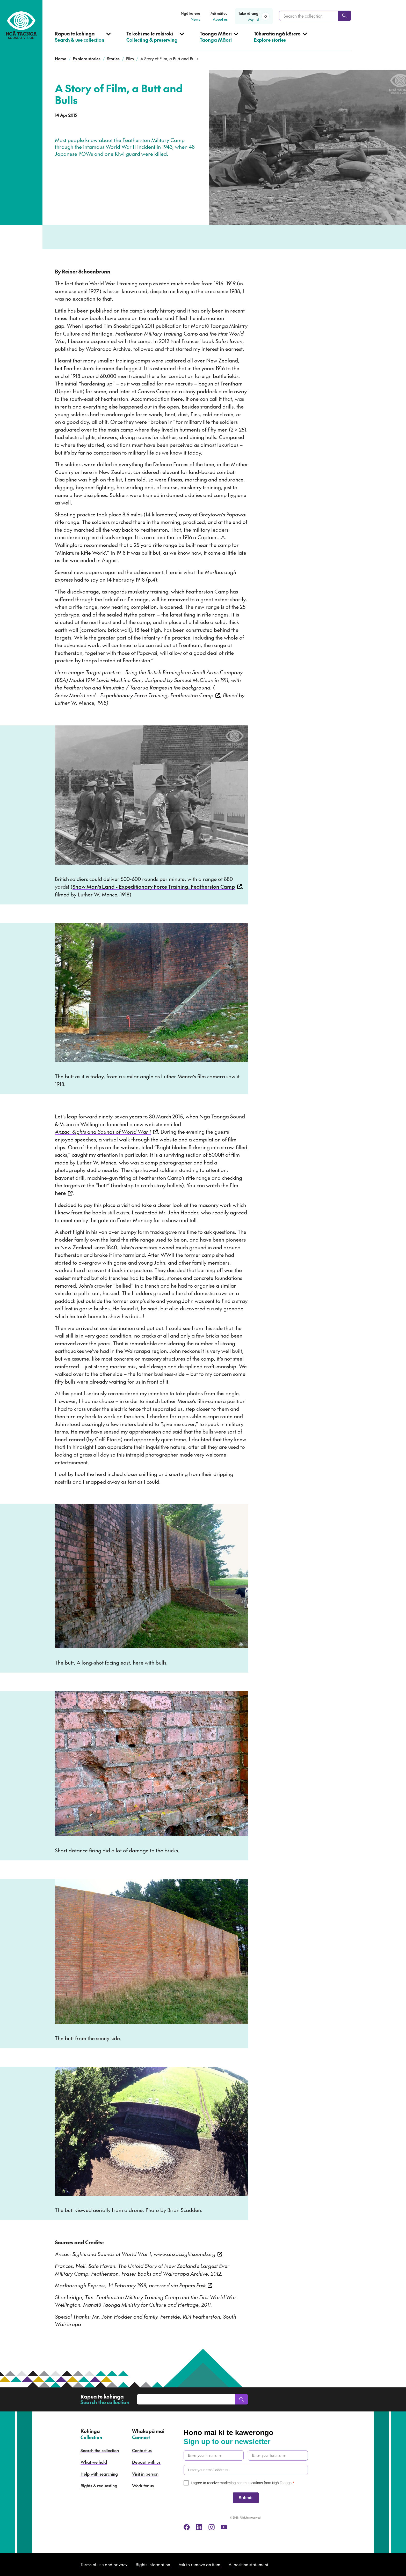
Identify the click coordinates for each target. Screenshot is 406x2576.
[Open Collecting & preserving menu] (155, 41)
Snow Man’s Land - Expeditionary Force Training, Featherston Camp (157, 886)
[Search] (344, 16)
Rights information (153, 2564)
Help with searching (99, 2474)
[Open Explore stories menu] (280, 41)
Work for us (143, 2485)
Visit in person (145, 2474)
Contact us (142, 2450)
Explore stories (86, 58)
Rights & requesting (99, 2485)
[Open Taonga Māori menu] (219, 41)
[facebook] (187, 2527)
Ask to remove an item (199, 2564)
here (63, 1193)
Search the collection (100, 2450)
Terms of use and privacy (104, 2564)
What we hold (94, 2462)
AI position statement (248, 2564)
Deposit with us (146, 2462)
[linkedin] (199, 2527)
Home (60, 58)
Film (130, 58)
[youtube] (224, 2527)
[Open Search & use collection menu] (83, 41)
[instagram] (211, 2527)
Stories (113, 58)
